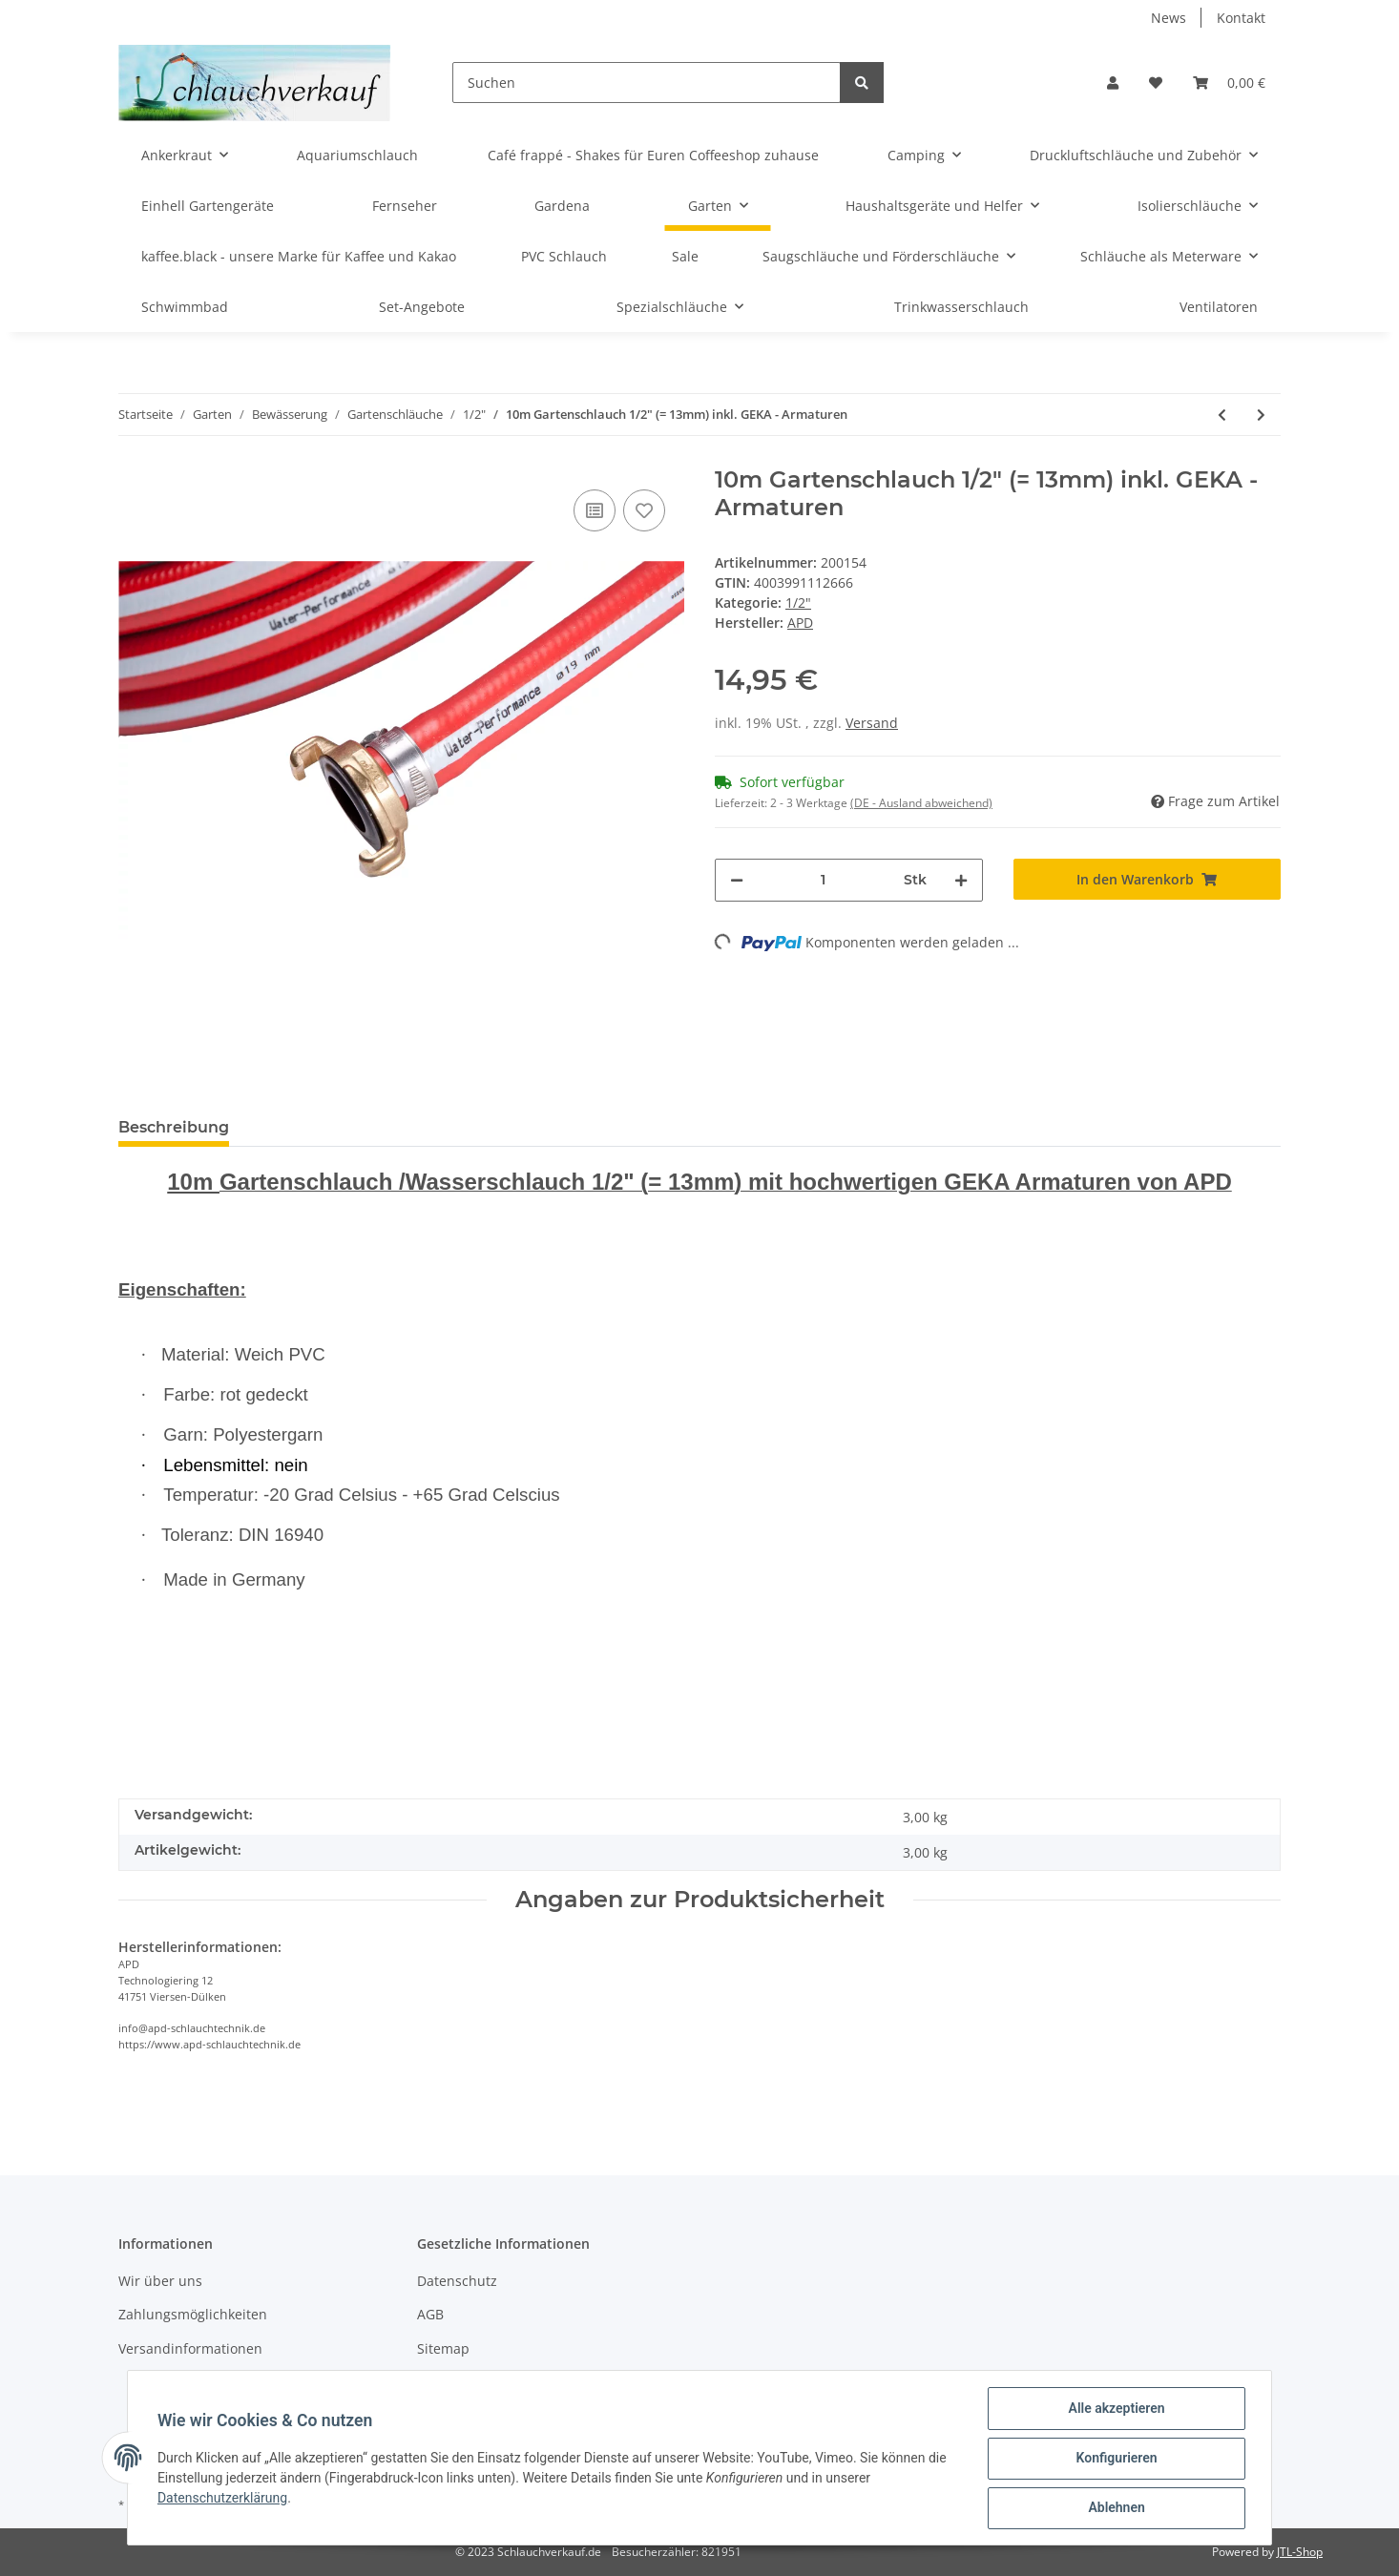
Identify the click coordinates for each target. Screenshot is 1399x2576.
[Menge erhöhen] (961, 880)
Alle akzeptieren (1115, 2409)
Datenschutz (457, 2281)
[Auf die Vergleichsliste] (595, 510)
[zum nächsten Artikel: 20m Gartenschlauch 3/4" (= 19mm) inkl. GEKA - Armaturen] (1261, 414)
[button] (1113, 82)
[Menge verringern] (737, 880)
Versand (872, 723)
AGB (430, 2314)
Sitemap (443, 2348)
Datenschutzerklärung (223, 2498)
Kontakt (1241, 18)
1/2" (798, 602)
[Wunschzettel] (1156, 82)
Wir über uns (160, 2281)
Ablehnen (1115, 2508)
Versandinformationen (190, 2348)
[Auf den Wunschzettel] (644, 510)
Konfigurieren (1115, 2458)
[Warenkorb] (1229, 82)
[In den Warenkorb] (1147, 879)
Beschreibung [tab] (173, 1127)
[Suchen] (646, 82)
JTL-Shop (1300, 2552)
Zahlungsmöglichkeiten (192, 2314)
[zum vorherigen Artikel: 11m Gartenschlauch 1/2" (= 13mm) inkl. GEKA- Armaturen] (1222, 414)
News (1168, 18)
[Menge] (823, 880)
